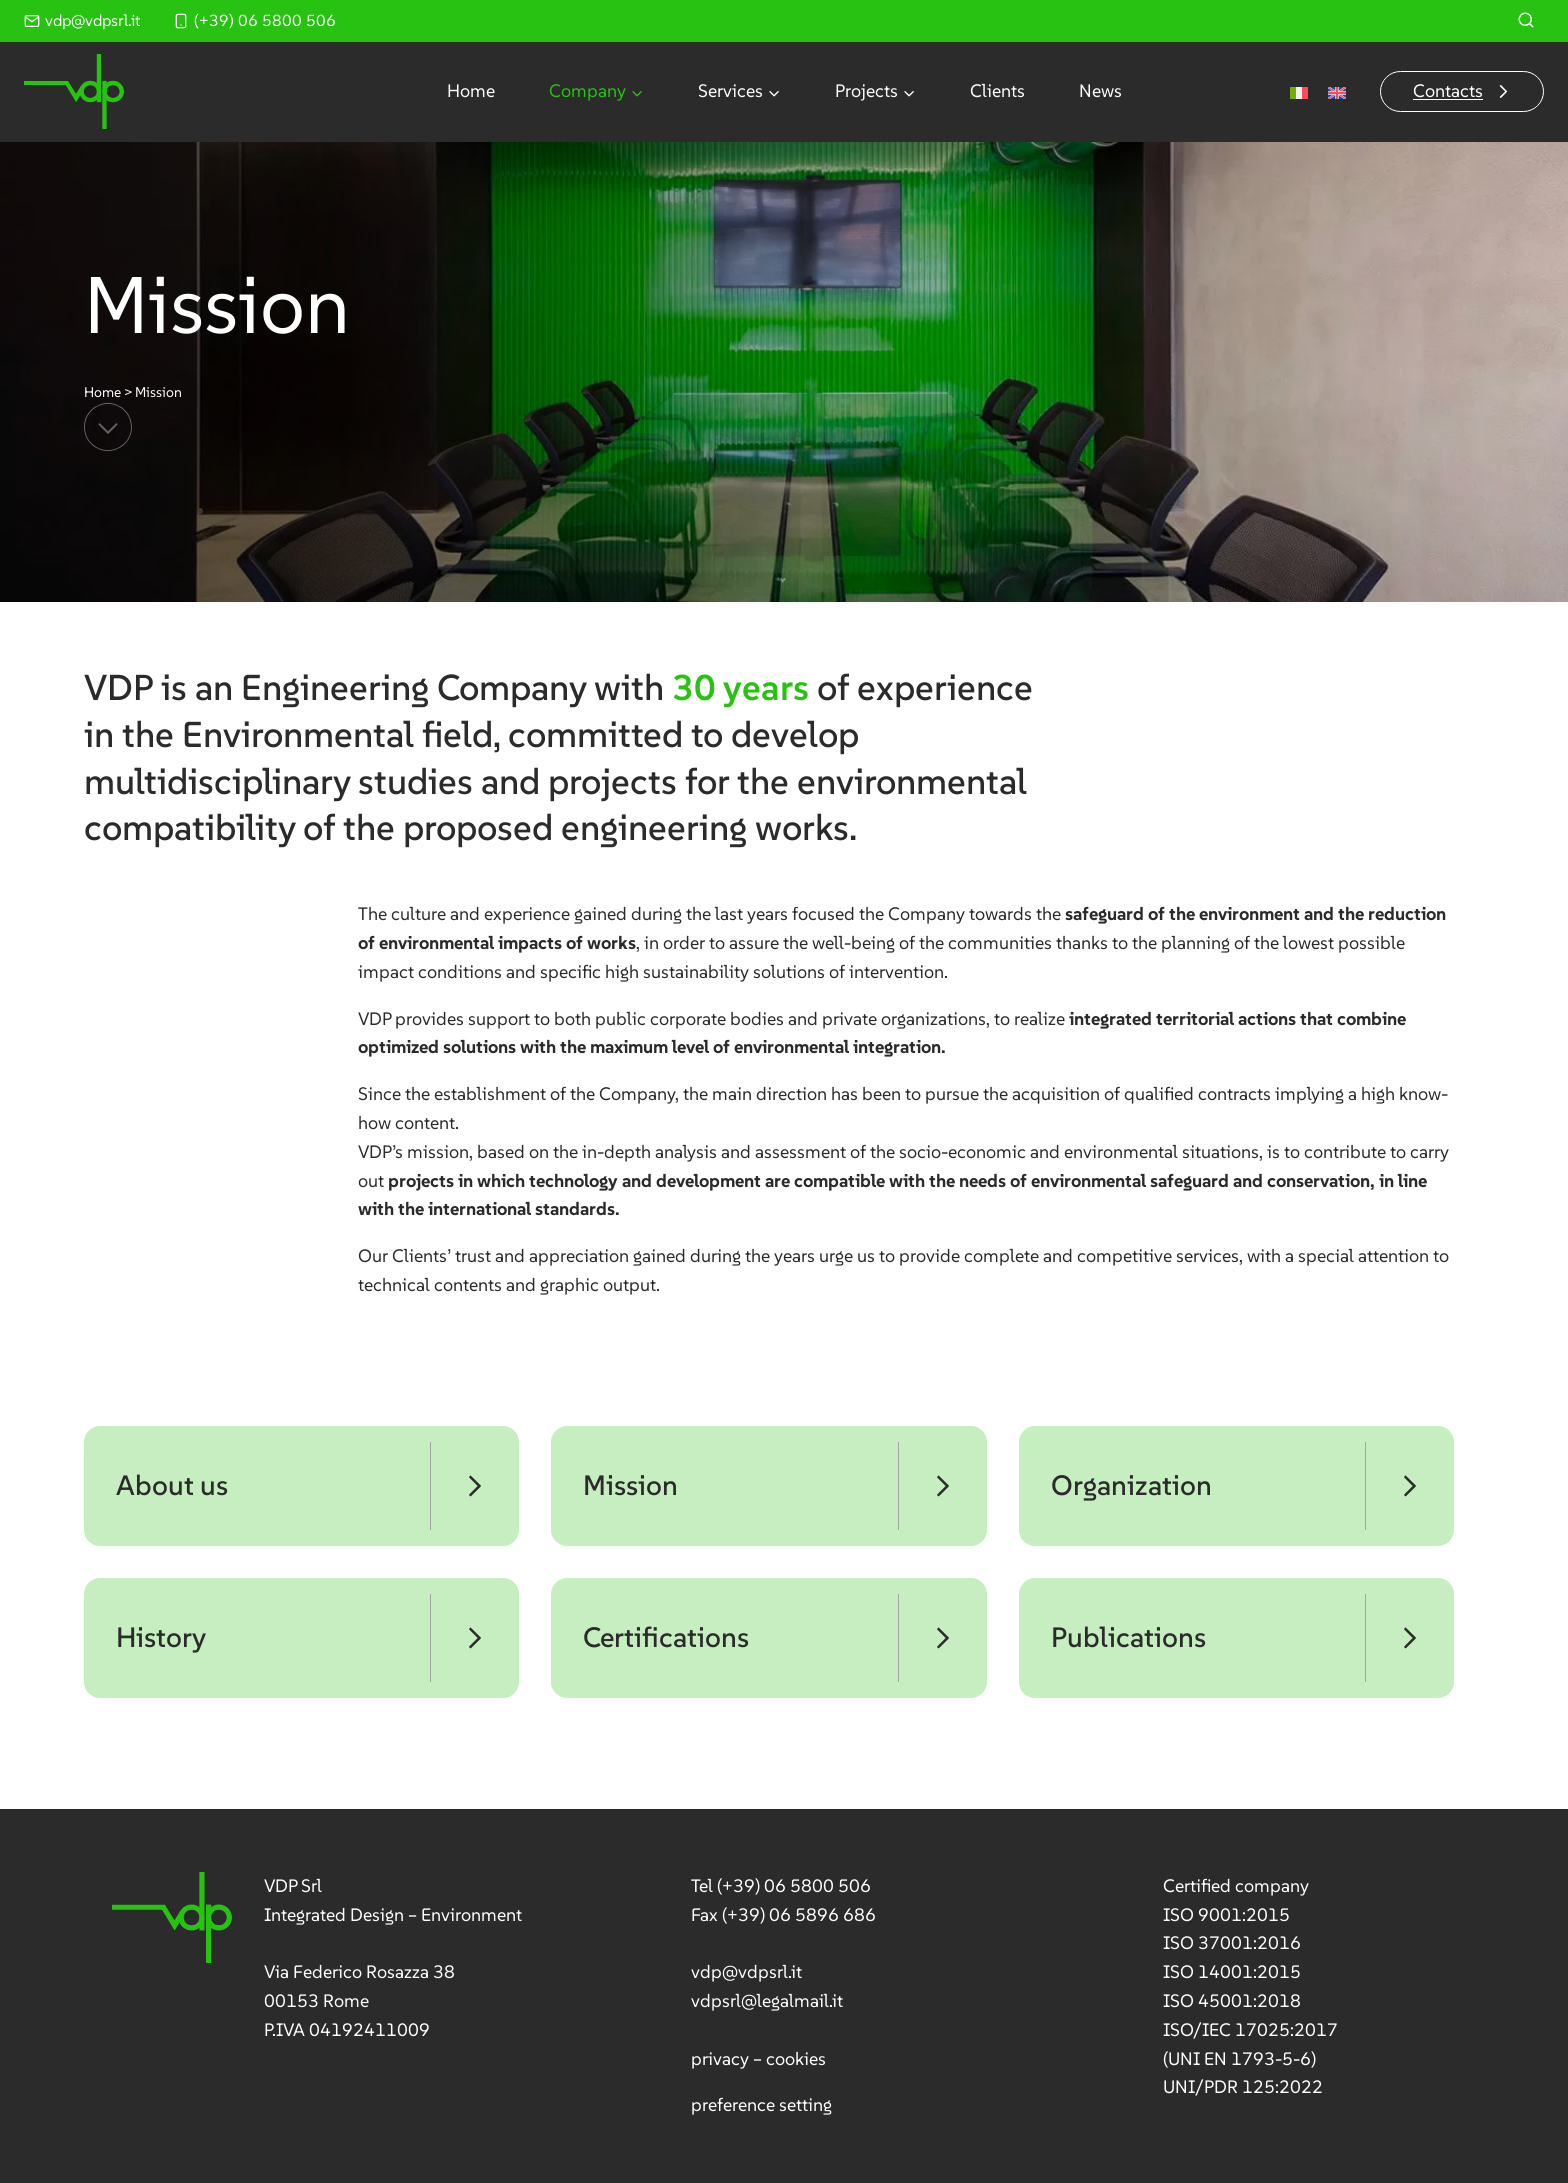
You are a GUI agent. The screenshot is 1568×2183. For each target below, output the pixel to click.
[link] (317, 1958)
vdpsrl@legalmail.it (767, 2000)
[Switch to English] (1337, 91)
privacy (720, 2058)
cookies (796, 2058)
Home (471, 90)
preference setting (761, 2104)
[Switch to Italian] (1299, 91)
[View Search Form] (1526, 21)
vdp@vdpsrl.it (746, 1971)
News (1100, 90)
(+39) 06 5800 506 (794, 1885)
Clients (997, 90)
